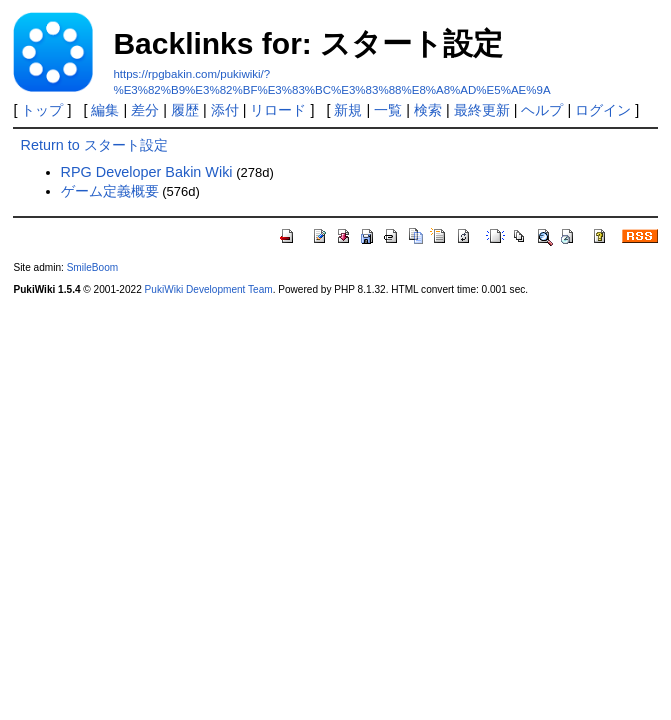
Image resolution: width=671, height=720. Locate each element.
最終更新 (482, 110)
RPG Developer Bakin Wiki (147, 172)
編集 (105, 110)
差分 (145, 110)
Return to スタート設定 (94, 145)
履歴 (185, 110)
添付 (225, 110)
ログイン (603, 110)
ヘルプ (542, 110)
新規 (348, 110)
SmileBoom (93, 267)
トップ (42, 110)
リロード (278, 110)
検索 (428, 110)
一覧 (388, 110)
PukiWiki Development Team (209, 289)
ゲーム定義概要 (110, 191)
